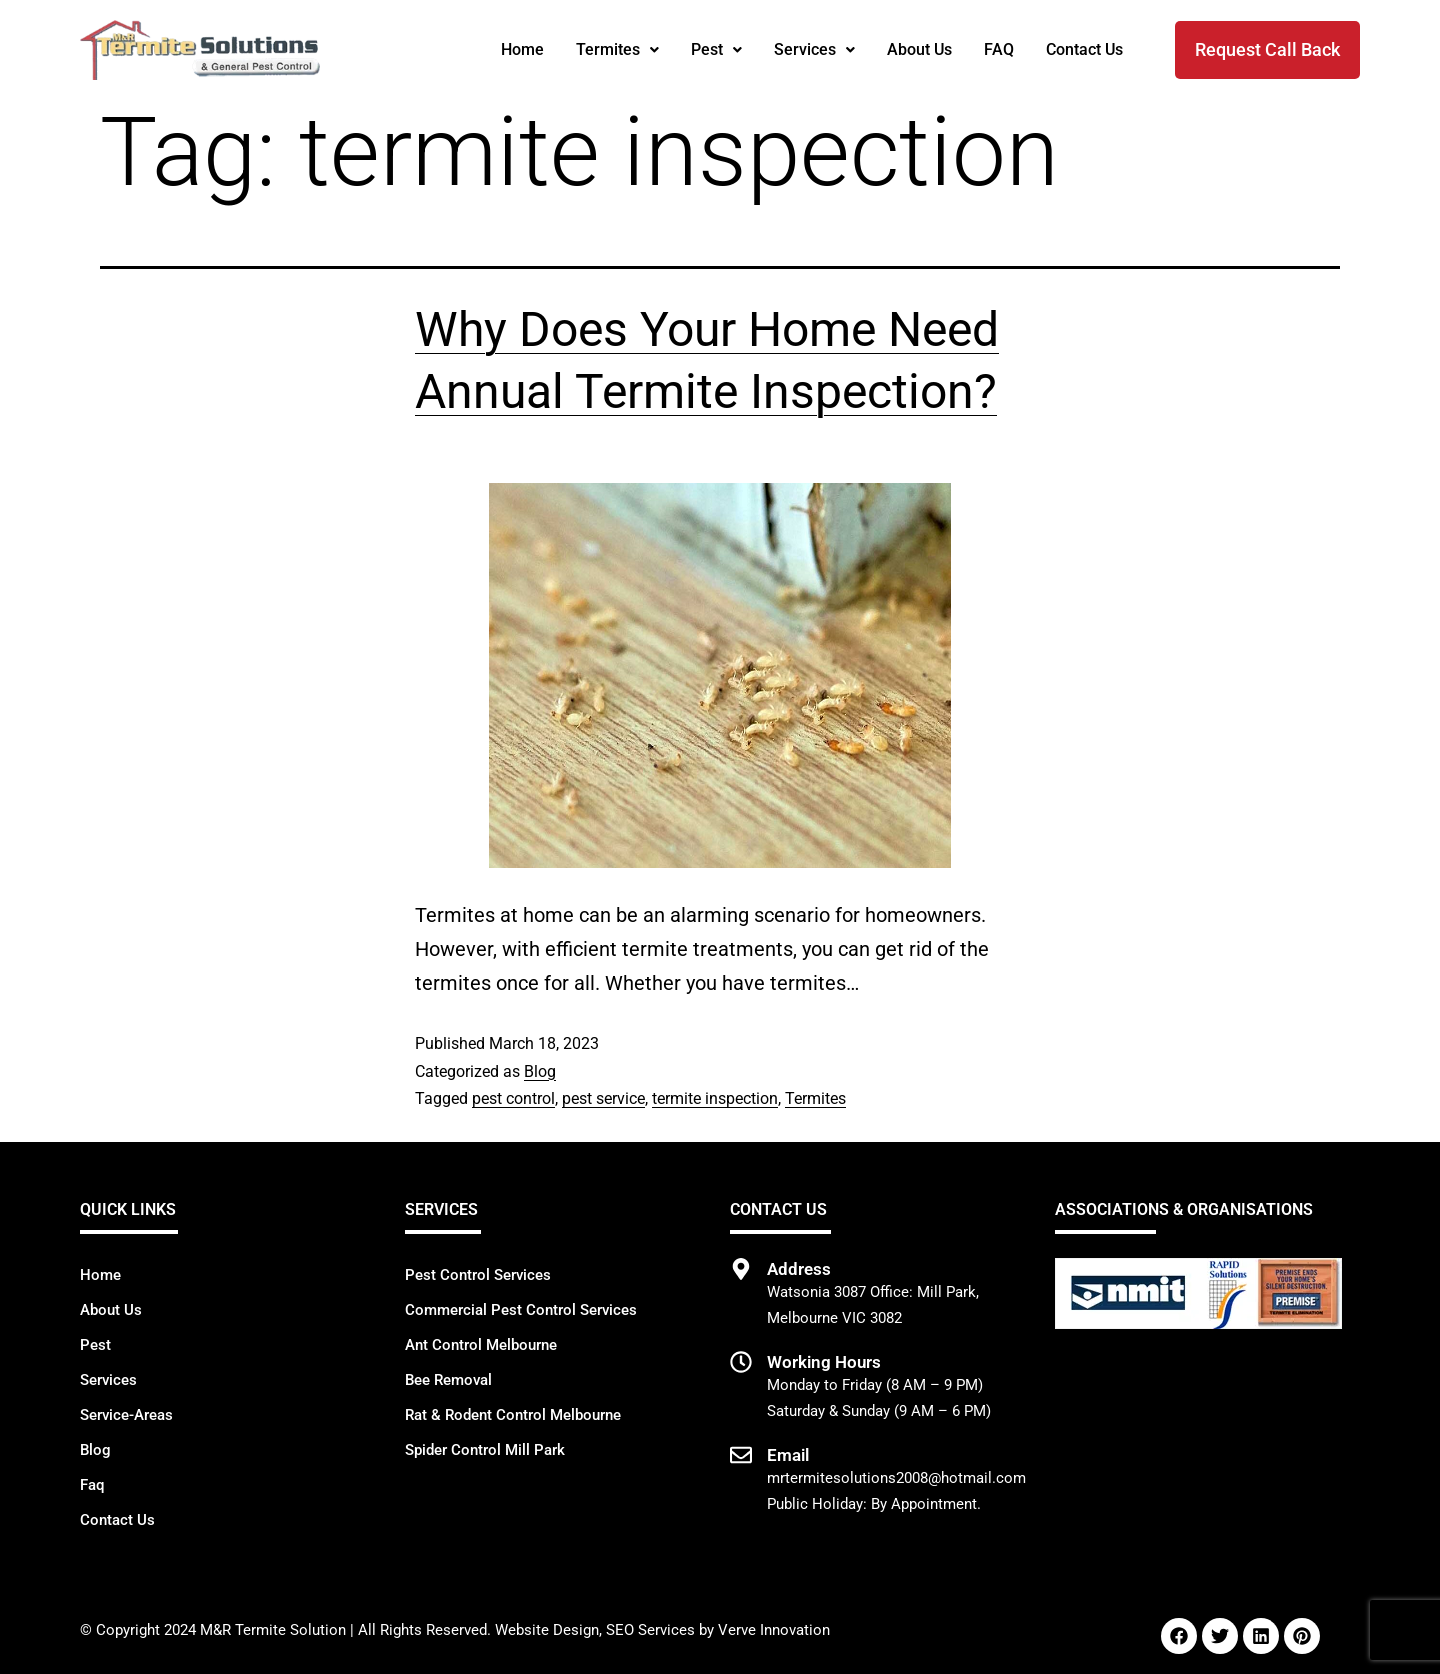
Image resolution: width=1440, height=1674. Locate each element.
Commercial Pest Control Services (521, 1310)
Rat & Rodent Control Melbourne (513, 1415)
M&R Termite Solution (273, 1630)
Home (522, 49)
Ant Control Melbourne (481, 1345)
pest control (513, 1098)
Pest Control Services (478, 1275)
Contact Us (1084, 49)
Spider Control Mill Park (485, 1450)
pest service (603, 1098)
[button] (617, 50)
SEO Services (650, 1630)
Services (814, 49)
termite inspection (715, 1098)
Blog (540, 1071)
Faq (92, 1485)
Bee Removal (448, 1380)
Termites (617, 49)
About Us (919, 49)
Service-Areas (126, 1415)
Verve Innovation (774, 1630)
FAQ (999, 49)
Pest (716, 49)
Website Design (547, 1630)
